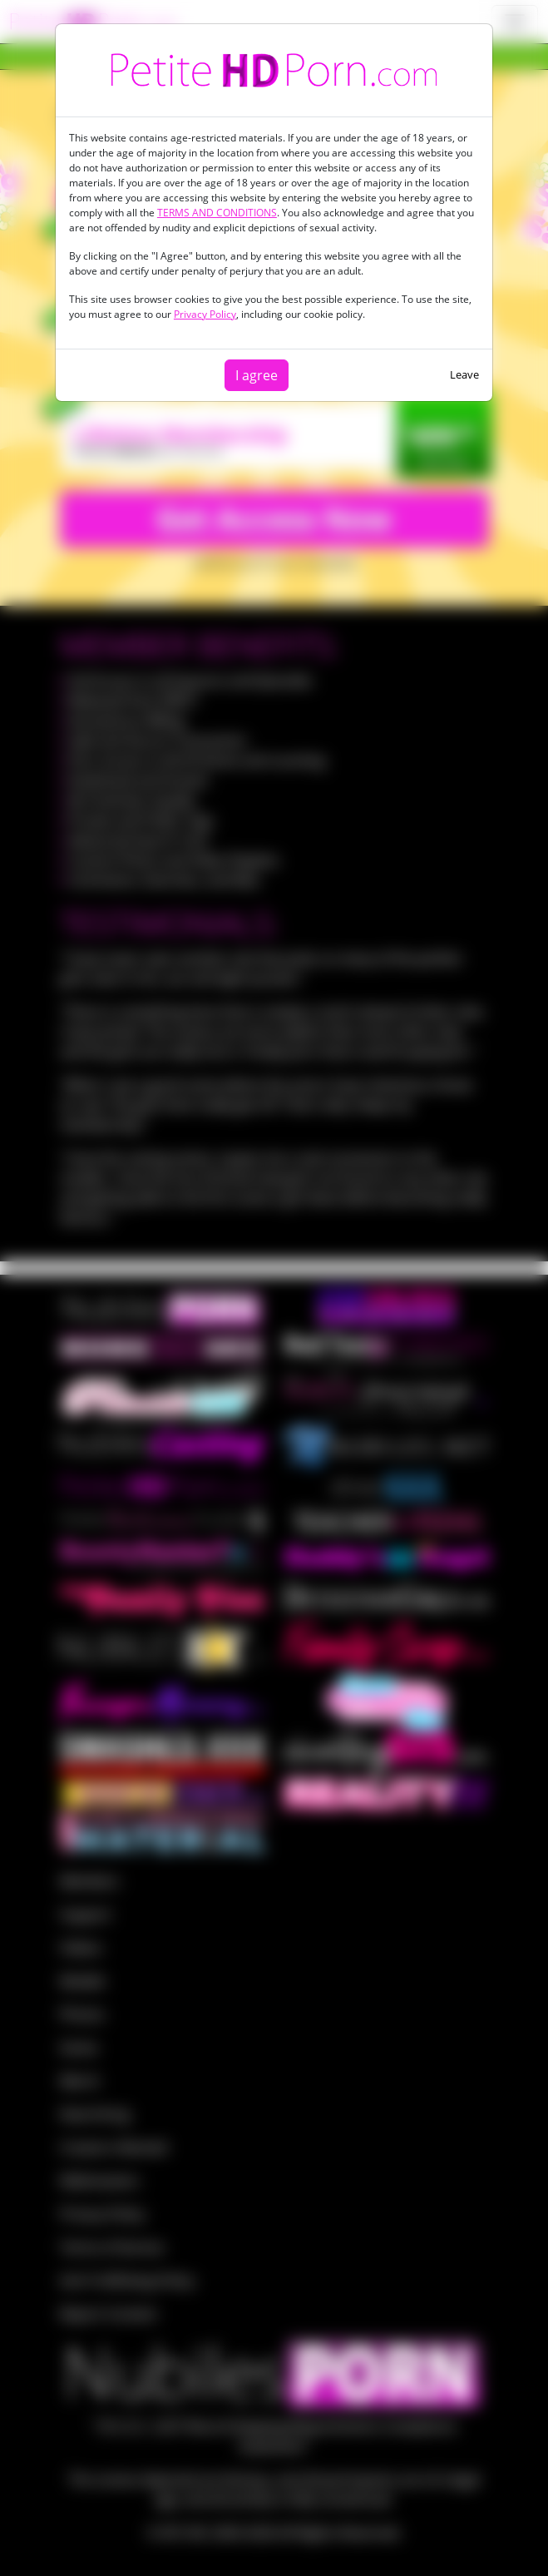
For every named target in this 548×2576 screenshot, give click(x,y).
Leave (464, 374)
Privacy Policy (205, 314)
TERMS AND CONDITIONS (217, 213)
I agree (256, 375)
